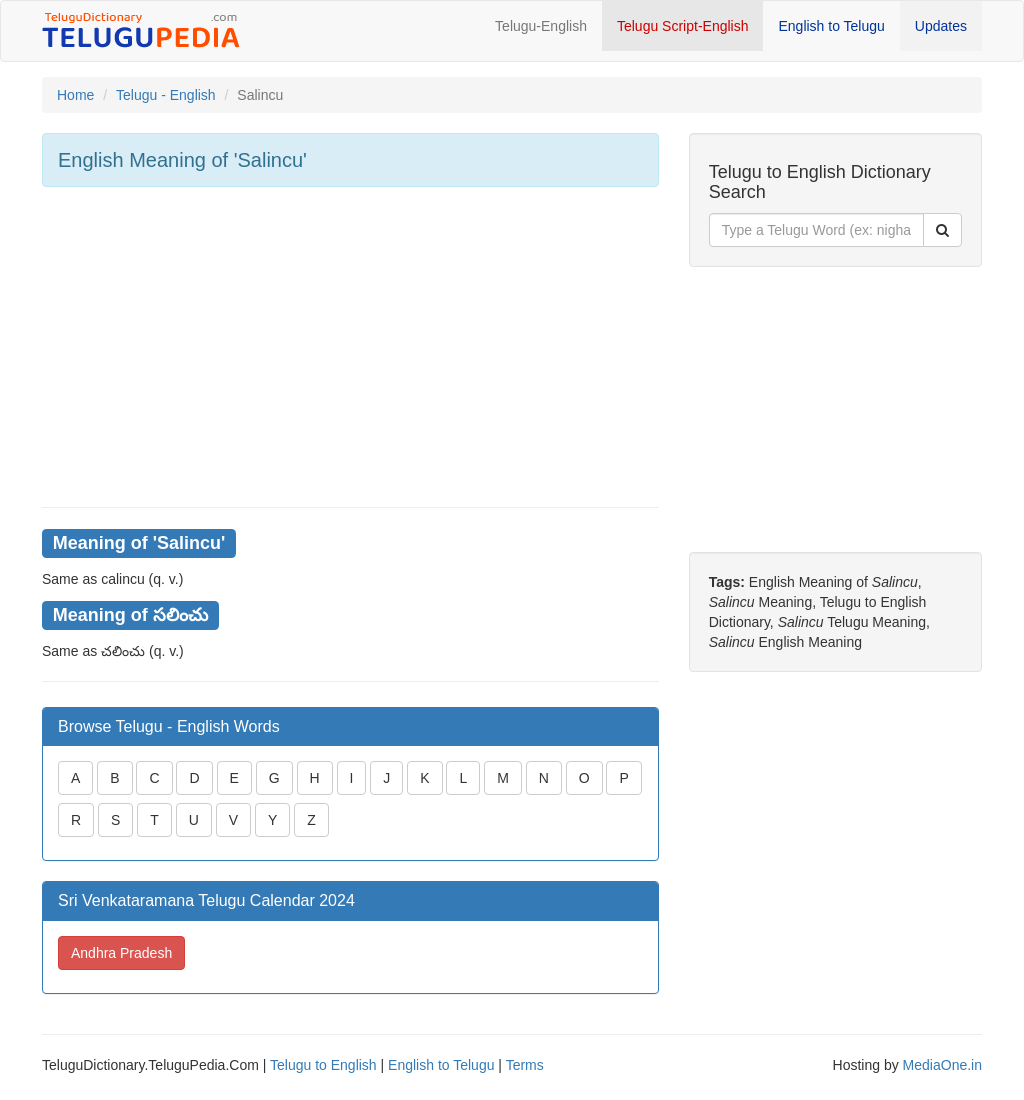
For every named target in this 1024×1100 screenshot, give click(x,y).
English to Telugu (831, 26)
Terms (525, 1065)
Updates (941, 26)
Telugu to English (323, 1065)
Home (75, 95)
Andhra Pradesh (121, 953)
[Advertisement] (350, 347)
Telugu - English (166, 95)
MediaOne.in (942, 1065)
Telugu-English (541, 26)
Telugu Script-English (683, 26)
